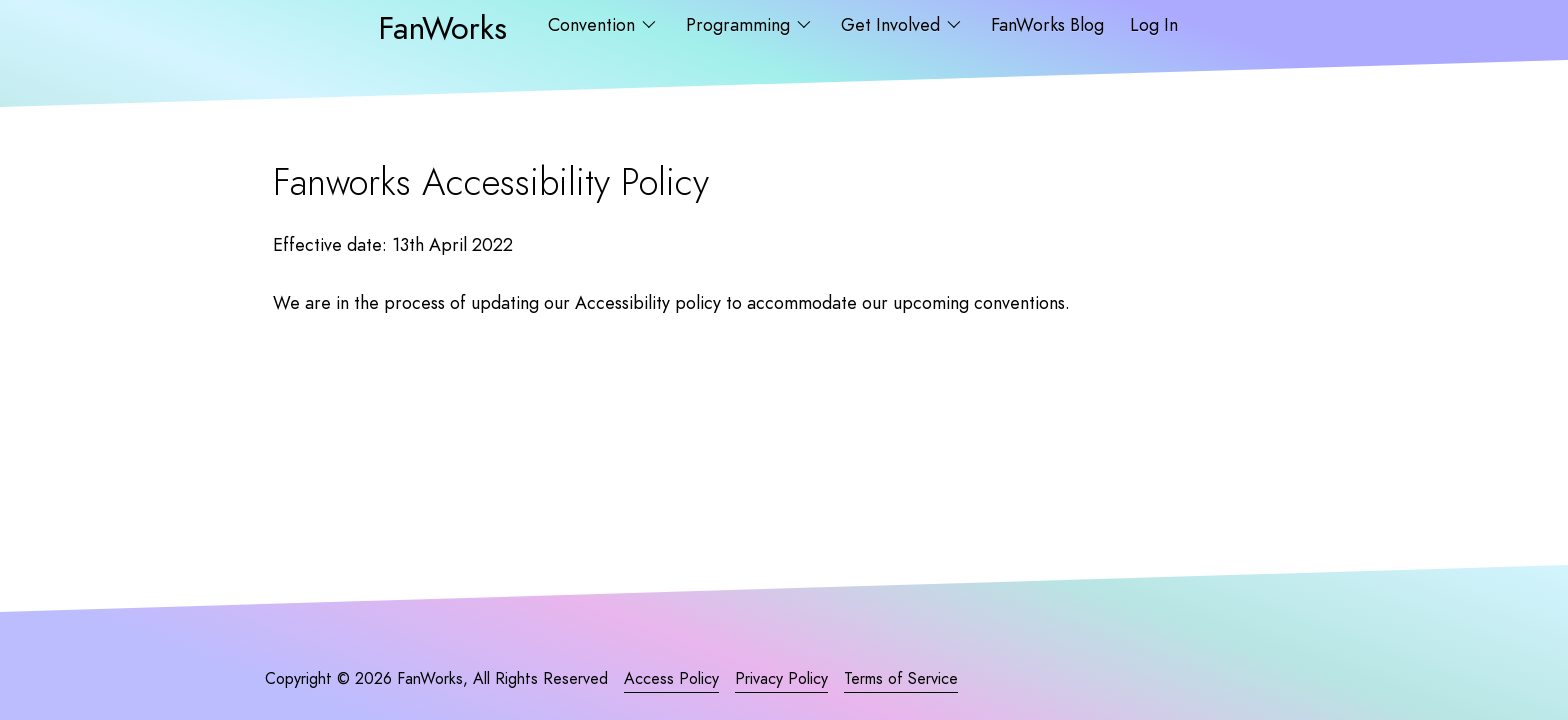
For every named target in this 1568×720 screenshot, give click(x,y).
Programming (740, 25)
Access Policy (671, 679)
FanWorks (442, 27)
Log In (1154, 25)
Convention (594, 25)
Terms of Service (901, 679)
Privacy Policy (781, 679)
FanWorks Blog (1047, 25)
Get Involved (893, 25)
